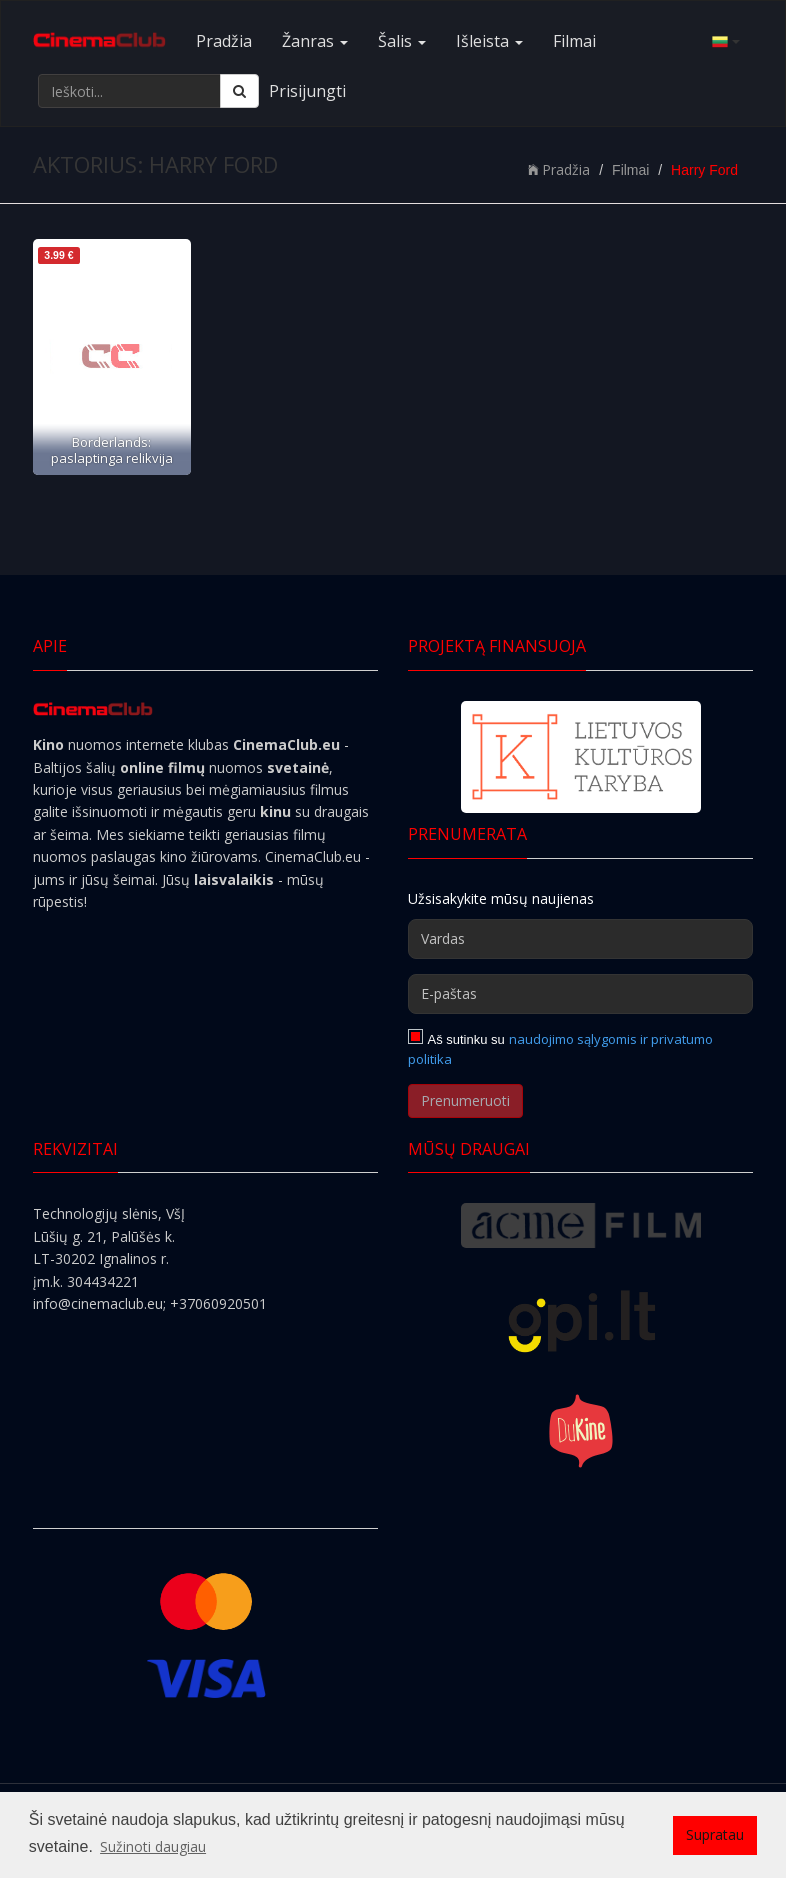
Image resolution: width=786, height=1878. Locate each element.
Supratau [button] (715, 1834)
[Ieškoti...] (129, 91)
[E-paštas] (580, 994)
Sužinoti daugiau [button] (153, 1846)
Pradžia (224, 41)
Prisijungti (307, 91)
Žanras (315, 41)
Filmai (574, 41)
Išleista (489, 41)
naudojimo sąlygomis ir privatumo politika (560, 1049)
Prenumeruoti (465, 1100)
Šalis (402, 41)
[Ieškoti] (239, 91)
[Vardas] (580, 939)
